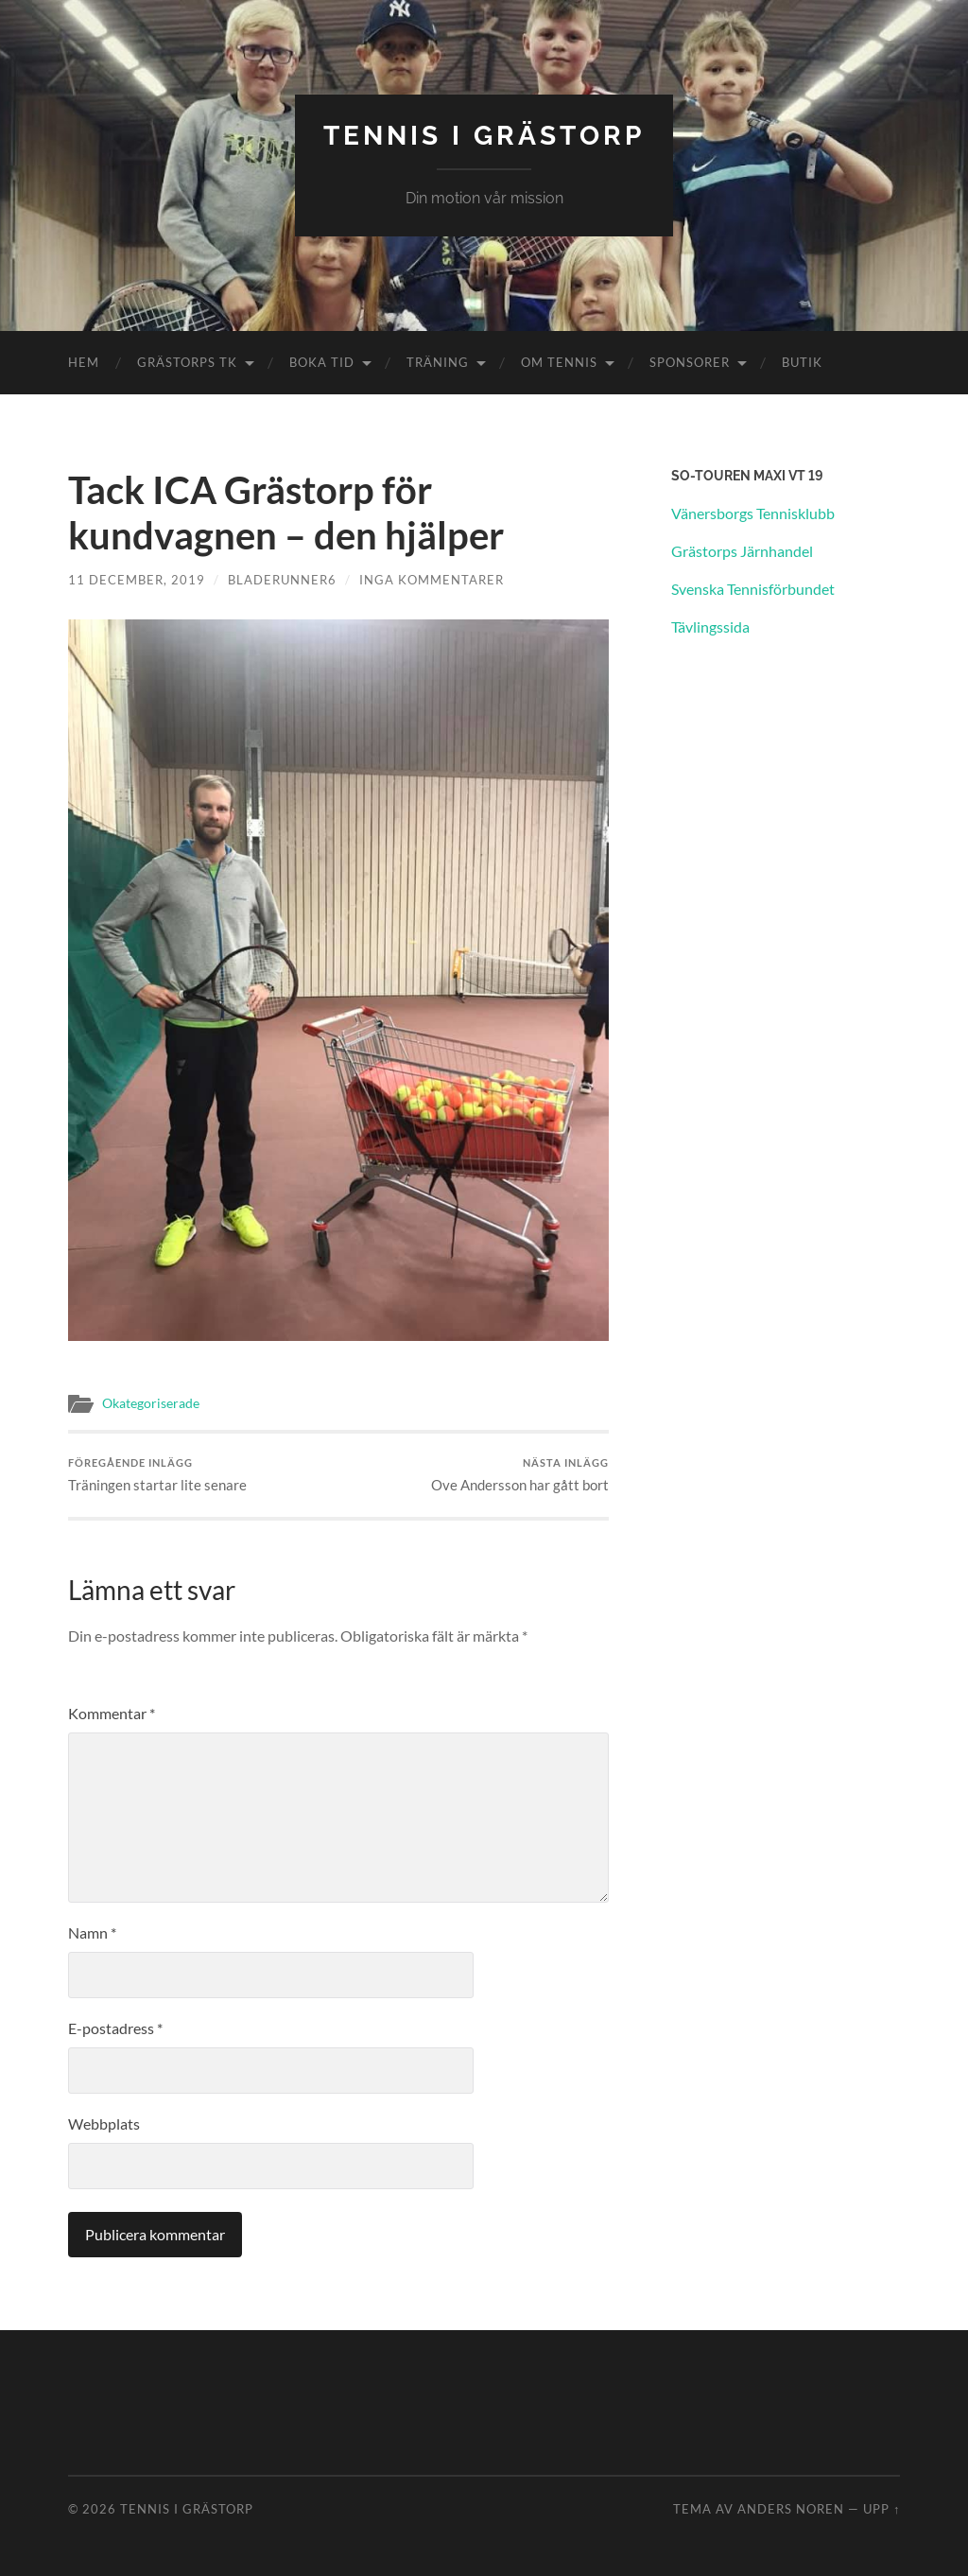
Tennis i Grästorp (484, 135)
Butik (802, 362)
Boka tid (321, 362)
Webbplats (104, 2123)
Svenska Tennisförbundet (753, 589)
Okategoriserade (150, 1403)
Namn (92, 1932)
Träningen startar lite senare (157, 1474)
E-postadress (115, 2028)
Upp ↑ (881, 2508)
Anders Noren (790, 2508)
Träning (437, 362)
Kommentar (111, 1713)
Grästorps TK (187, 362)
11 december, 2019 (136, 579)
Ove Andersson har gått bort (520, 1474)
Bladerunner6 (282, 579)
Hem (83, 362)
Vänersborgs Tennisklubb (753, 513)
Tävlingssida (710, 626)
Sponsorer (689, 362)
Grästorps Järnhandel (742, 551)
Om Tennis (559, 362)
